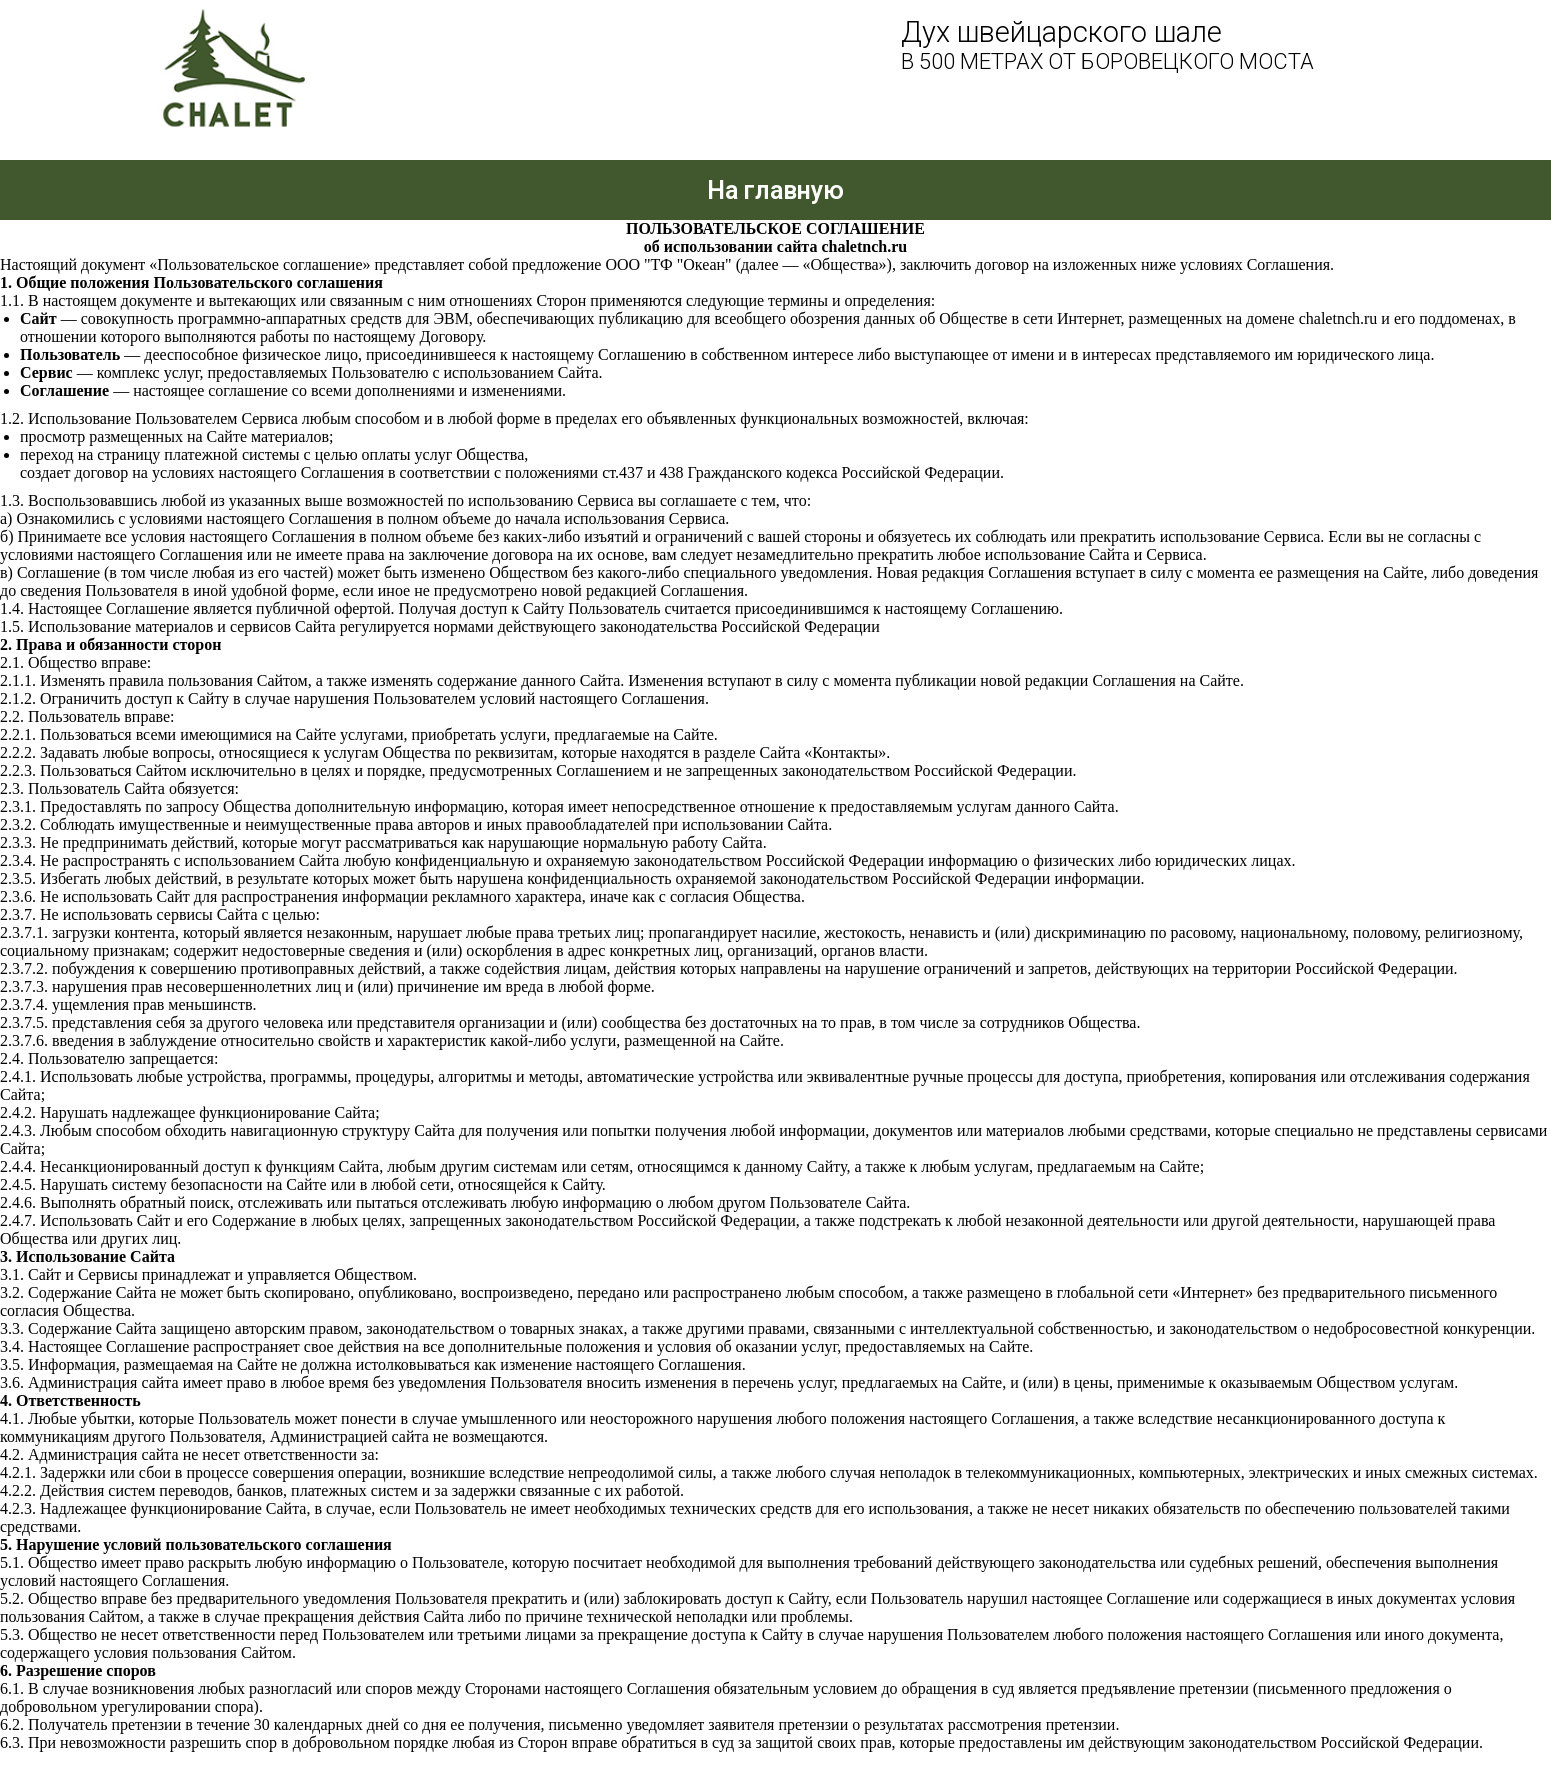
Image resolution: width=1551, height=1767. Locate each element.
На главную (775, 190)
